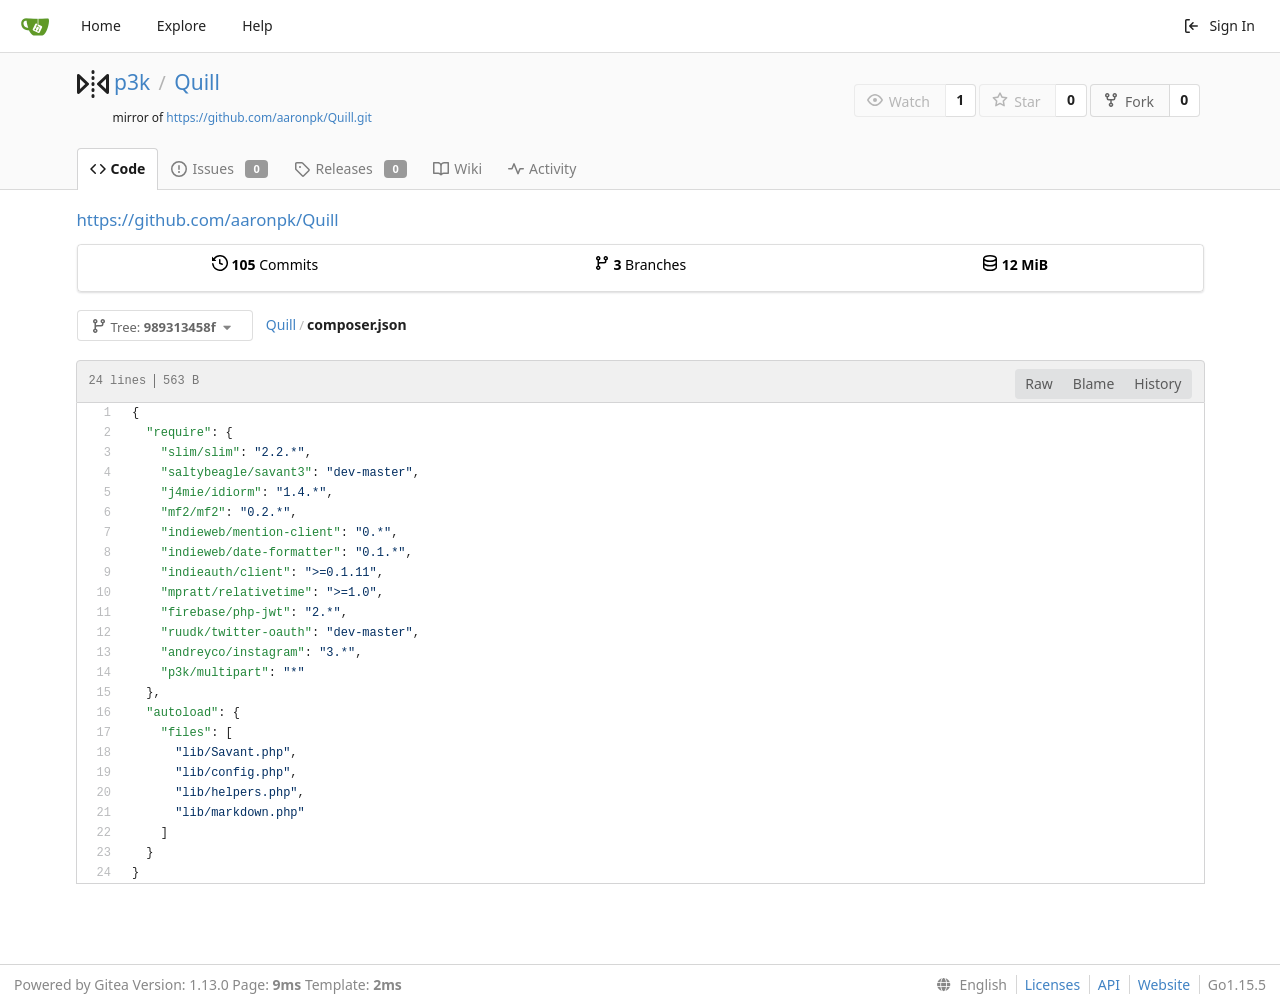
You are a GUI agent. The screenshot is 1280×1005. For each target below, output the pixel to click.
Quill (197, 82)
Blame (1094, 383)
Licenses (1053, 984)
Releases (350, 168)
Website (1164, 984)
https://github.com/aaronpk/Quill (208, 219)
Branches (640, 264)
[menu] (967, 985)
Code (118, 168)
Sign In (1219, 25)
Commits (265, 264)
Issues (219, 168)
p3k (132, 82)
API (1109, 984)
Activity (542, 168)
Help (257, 25)
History (1157, 383)
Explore (181, 25)
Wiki (457, 168)
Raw (1039, 383)
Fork (1128, 101)
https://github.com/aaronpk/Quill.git (269, 117)
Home (101, 25)
